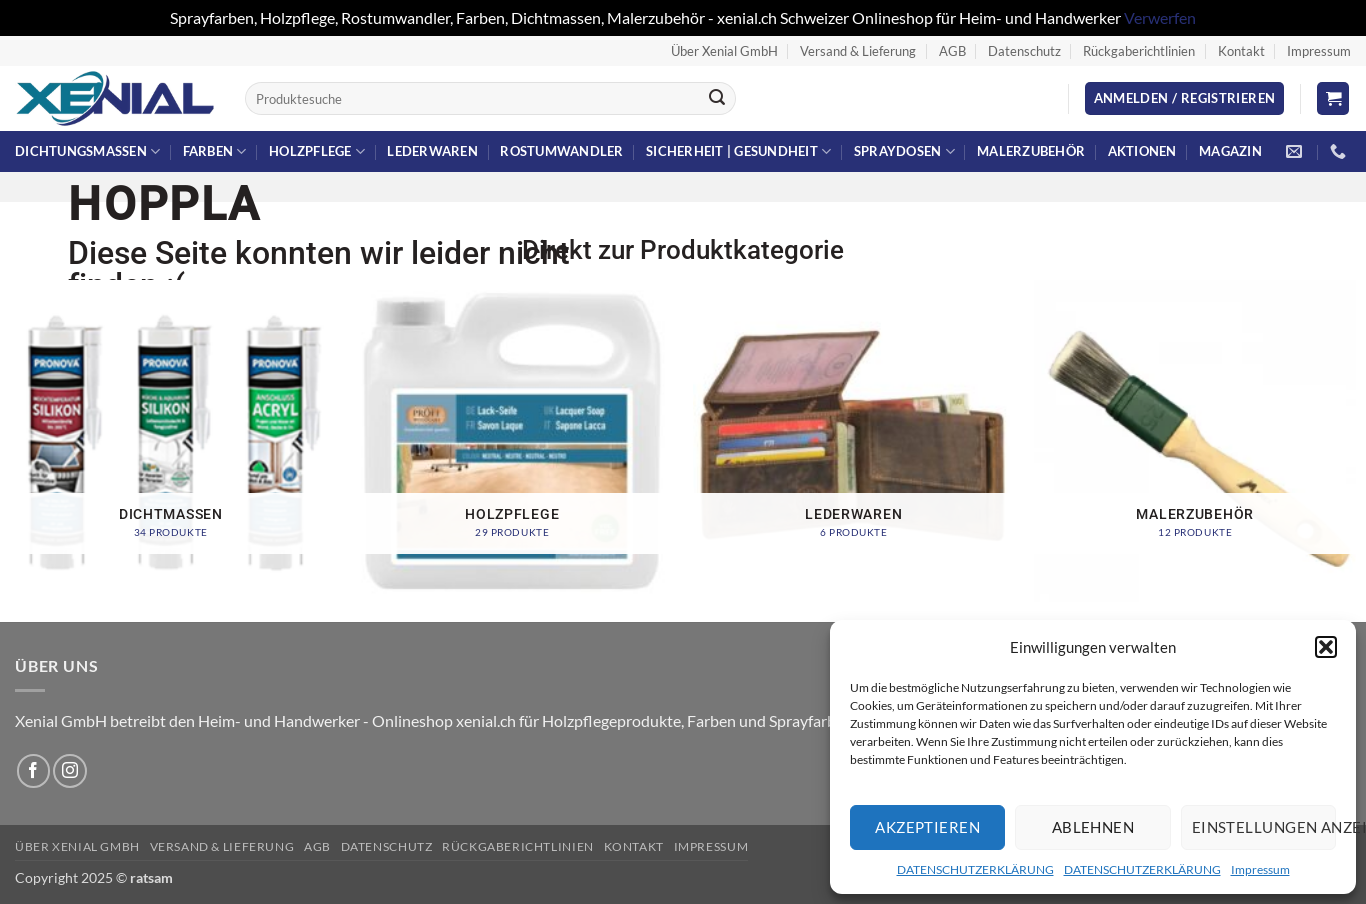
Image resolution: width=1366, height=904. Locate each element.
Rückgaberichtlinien (1139, 51)
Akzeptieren (927, 827)
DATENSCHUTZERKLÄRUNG (975, 869)
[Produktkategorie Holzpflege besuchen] (512, 441)
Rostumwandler (561, 151)
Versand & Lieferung (858, 51)
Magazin (1230, 151)
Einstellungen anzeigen (1264, 827)
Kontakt (1241, 51)
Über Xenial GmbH (724, 51)
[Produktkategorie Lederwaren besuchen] (854, 441)
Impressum (1260, 869)
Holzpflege (317, 151)
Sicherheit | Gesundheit (738, 151)
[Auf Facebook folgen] (33, 770)
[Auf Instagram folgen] (69, 770)
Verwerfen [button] (1160, 17)
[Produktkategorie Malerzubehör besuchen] (1195, 441)
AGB (952, 51)
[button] (1326, 647)
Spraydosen (904, 151)
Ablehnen (1093, 827)
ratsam (151, 877)
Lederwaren (432, 151)
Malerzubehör (1031, 151)
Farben (215, 151)
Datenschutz (1024, 51)
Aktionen (1142, 151)
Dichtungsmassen (87, 151)
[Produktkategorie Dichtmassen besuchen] (171, 441)
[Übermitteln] (717, 99)
